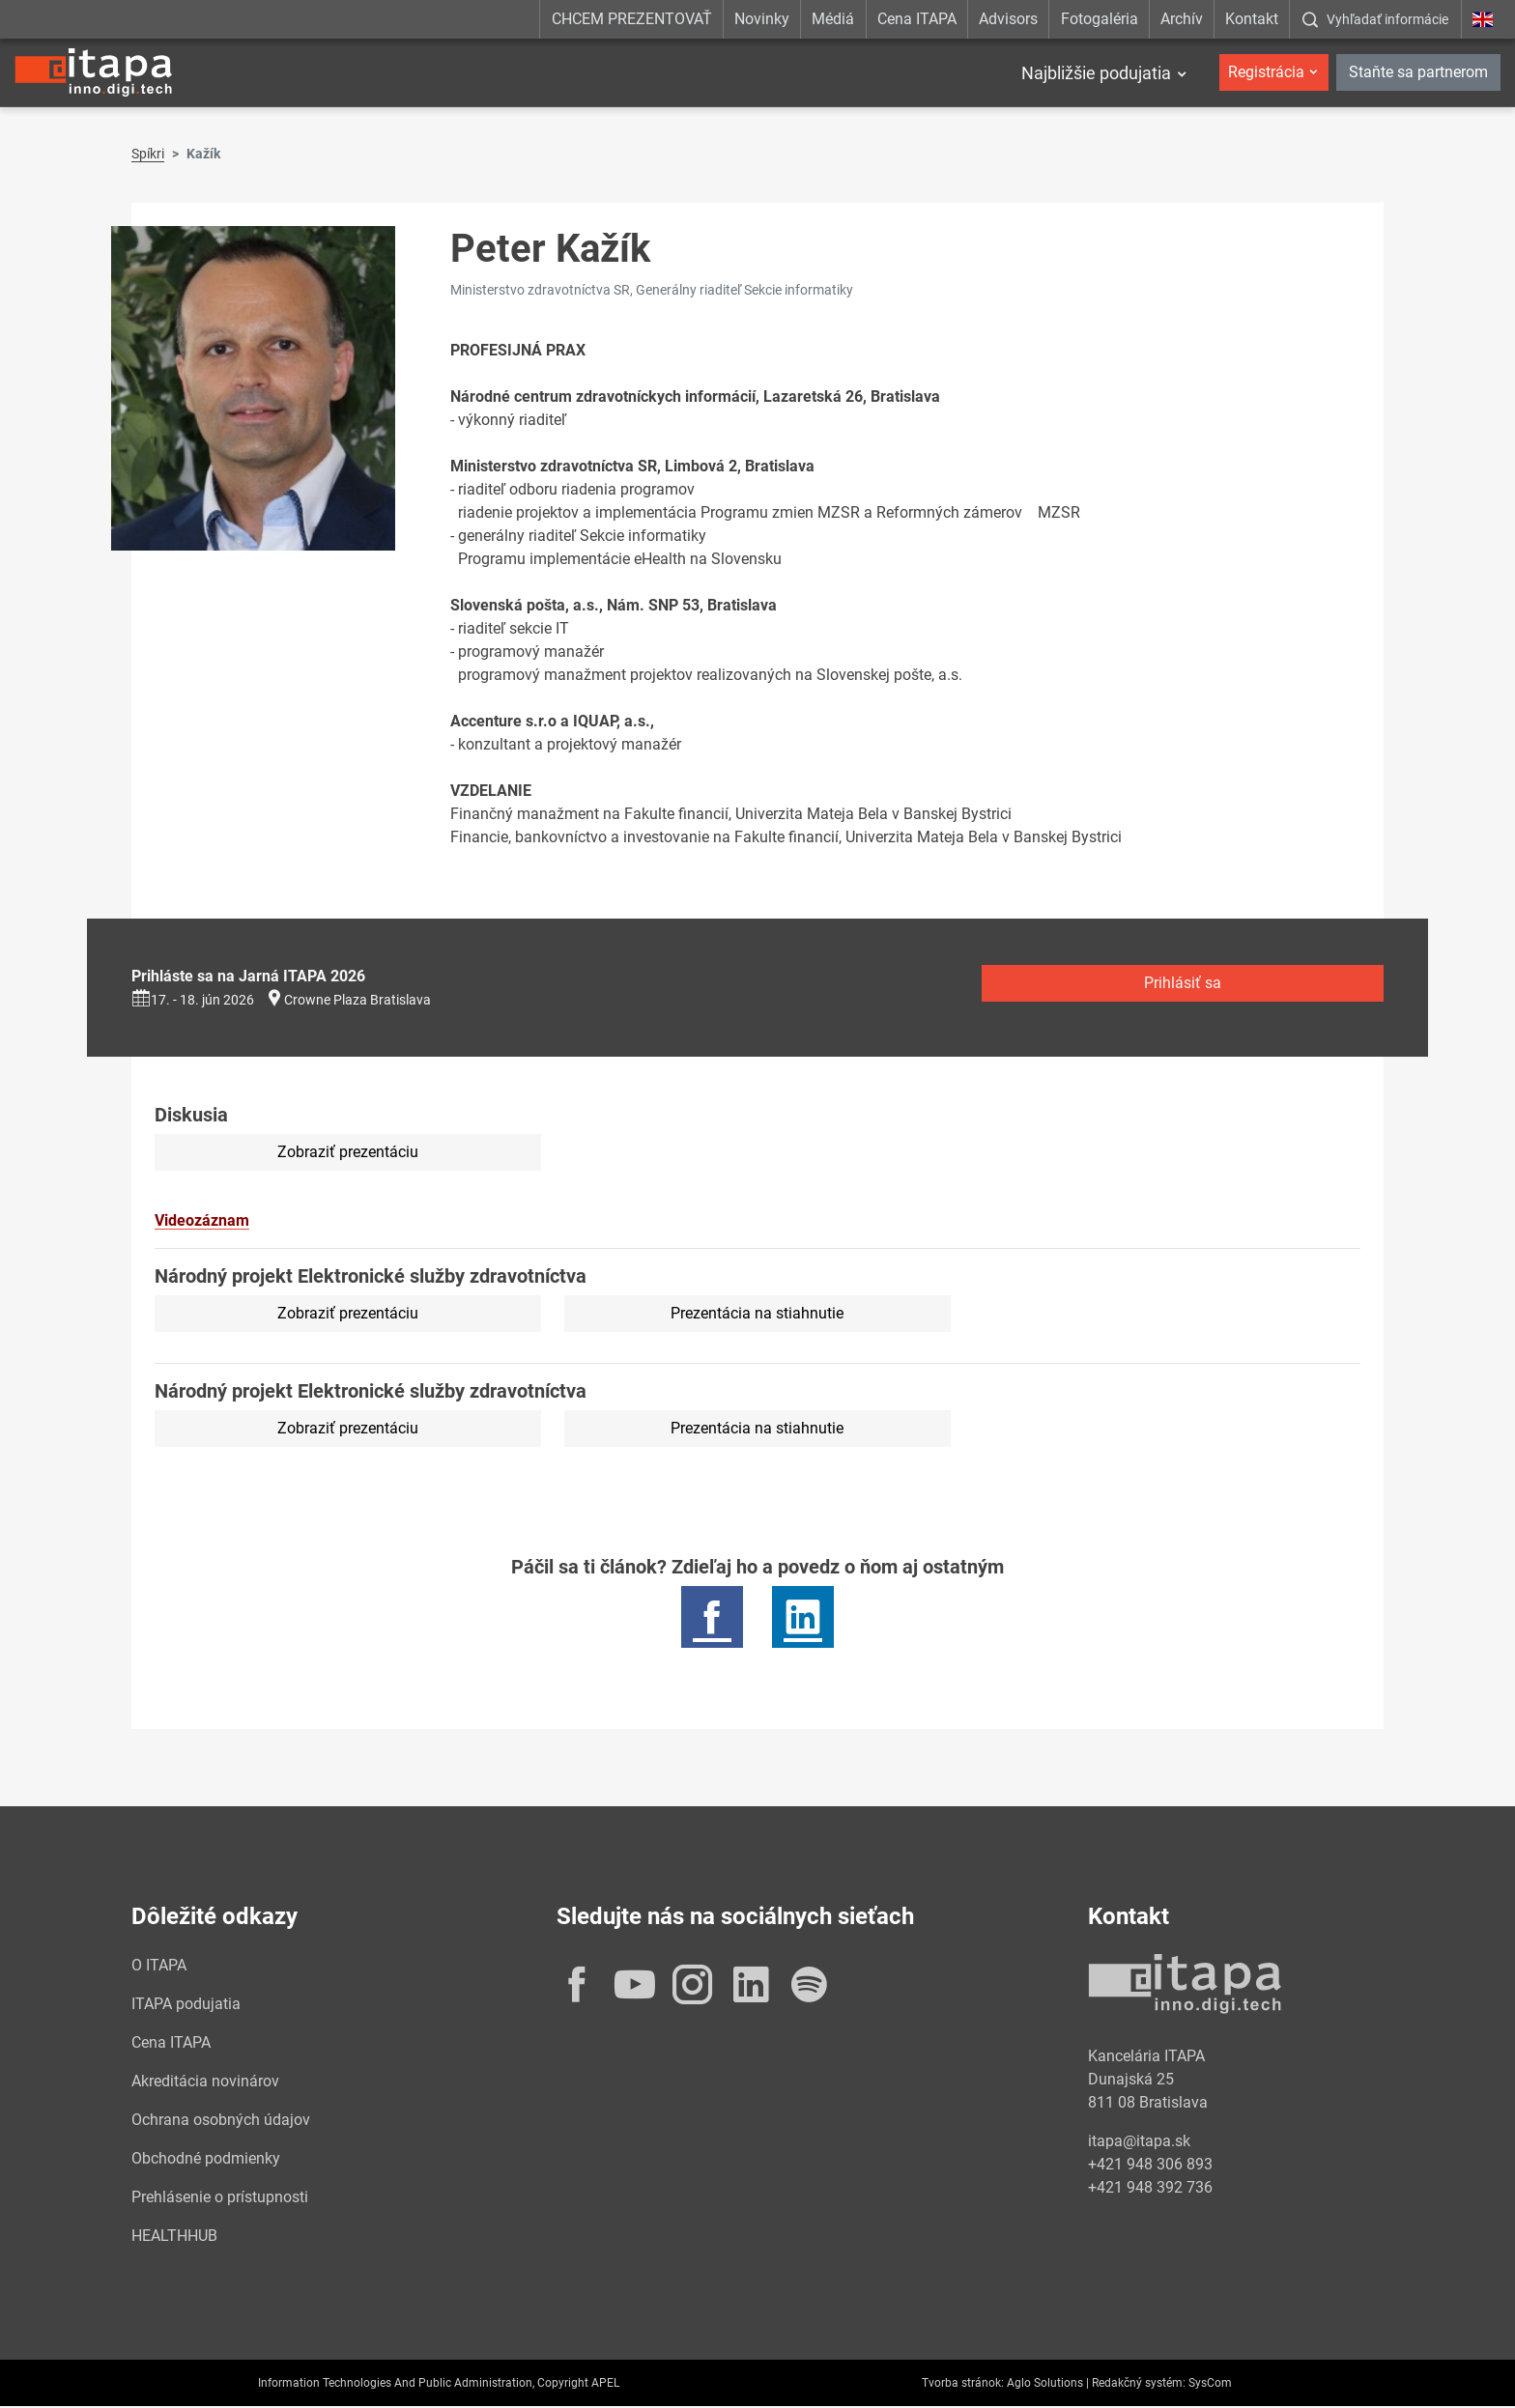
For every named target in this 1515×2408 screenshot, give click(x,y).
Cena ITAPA (917, 19)
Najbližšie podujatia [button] (1096, 73)
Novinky (761, 19)
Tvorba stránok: (963, 2385)
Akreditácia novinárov (205, 2083)
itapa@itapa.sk (1139, 2143)
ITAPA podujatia (186, 2006)
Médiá (833, 19)
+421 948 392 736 (1150, 2189)
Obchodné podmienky (205, 2160)
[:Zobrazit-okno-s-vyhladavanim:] (1375, 19)
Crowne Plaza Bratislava (357, 1001)
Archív (1181, 19)
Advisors (1008, 19)
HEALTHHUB (174, 2237)
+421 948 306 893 (1150, 2166)
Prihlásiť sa (1182, 985)
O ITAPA (158, 1967)
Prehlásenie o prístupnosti (219, 2199)
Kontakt (1251, 19)
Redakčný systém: (1139, 2385)
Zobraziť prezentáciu (347, 1154)
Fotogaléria (1099, 19)
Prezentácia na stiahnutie (757, 1315)
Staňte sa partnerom (1418, 72)
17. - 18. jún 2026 (192, 1001)
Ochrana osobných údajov (220, 2121)
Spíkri (147, 155)
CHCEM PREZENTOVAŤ (632, 19)
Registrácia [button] (1266, 72)
